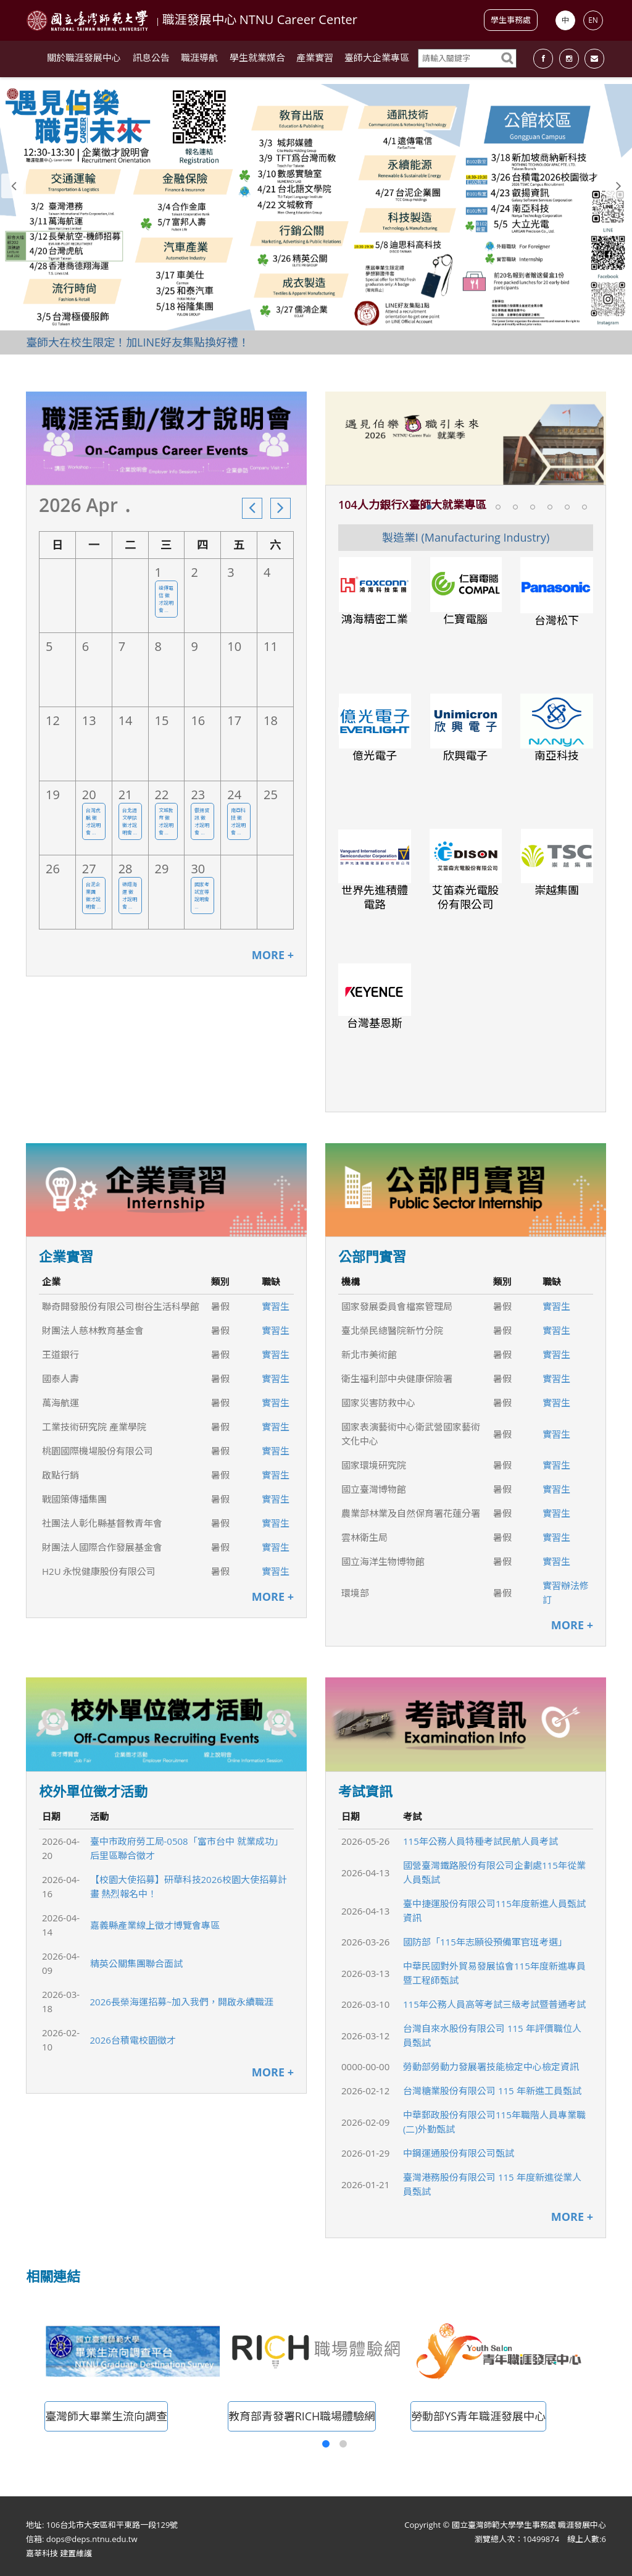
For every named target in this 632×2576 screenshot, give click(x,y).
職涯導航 (199, 62)
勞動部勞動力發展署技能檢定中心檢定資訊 (491, 2066)
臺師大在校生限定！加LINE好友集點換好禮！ (137, 342)
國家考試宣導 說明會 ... (201, 895)
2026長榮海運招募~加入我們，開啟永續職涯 (182, 2001)
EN (593, 20)
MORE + (273, 955)
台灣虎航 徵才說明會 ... (93, 821)
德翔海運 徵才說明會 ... (129, 895)
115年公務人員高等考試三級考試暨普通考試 (494, 2004)
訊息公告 (151, 62)
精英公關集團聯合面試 (136, 1963)
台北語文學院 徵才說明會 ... (129, 821)
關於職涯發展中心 (84, 62)
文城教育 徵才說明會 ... (166, 821)
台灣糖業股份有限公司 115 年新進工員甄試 (492, 2090)
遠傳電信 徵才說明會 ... (166, 598)
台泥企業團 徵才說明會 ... (93, 895)
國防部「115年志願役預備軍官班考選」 (485, 1942)
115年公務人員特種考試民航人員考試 (480, 1841)
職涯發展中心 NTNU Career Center (259, 19)
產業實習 (314, 62)
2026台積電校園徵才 (133, 2040)
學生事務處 (511, 19)
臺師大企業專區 (376, 62)
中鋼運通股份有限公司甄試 (458, 2153)
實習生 (275, 1306)
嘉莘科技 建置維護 (59, 2553)
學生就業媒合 (257, 62)
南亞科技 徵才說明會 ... (238, 821)
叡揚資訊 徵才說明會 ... (201, 821)
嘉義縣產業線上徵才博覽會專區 (155, 1925)
